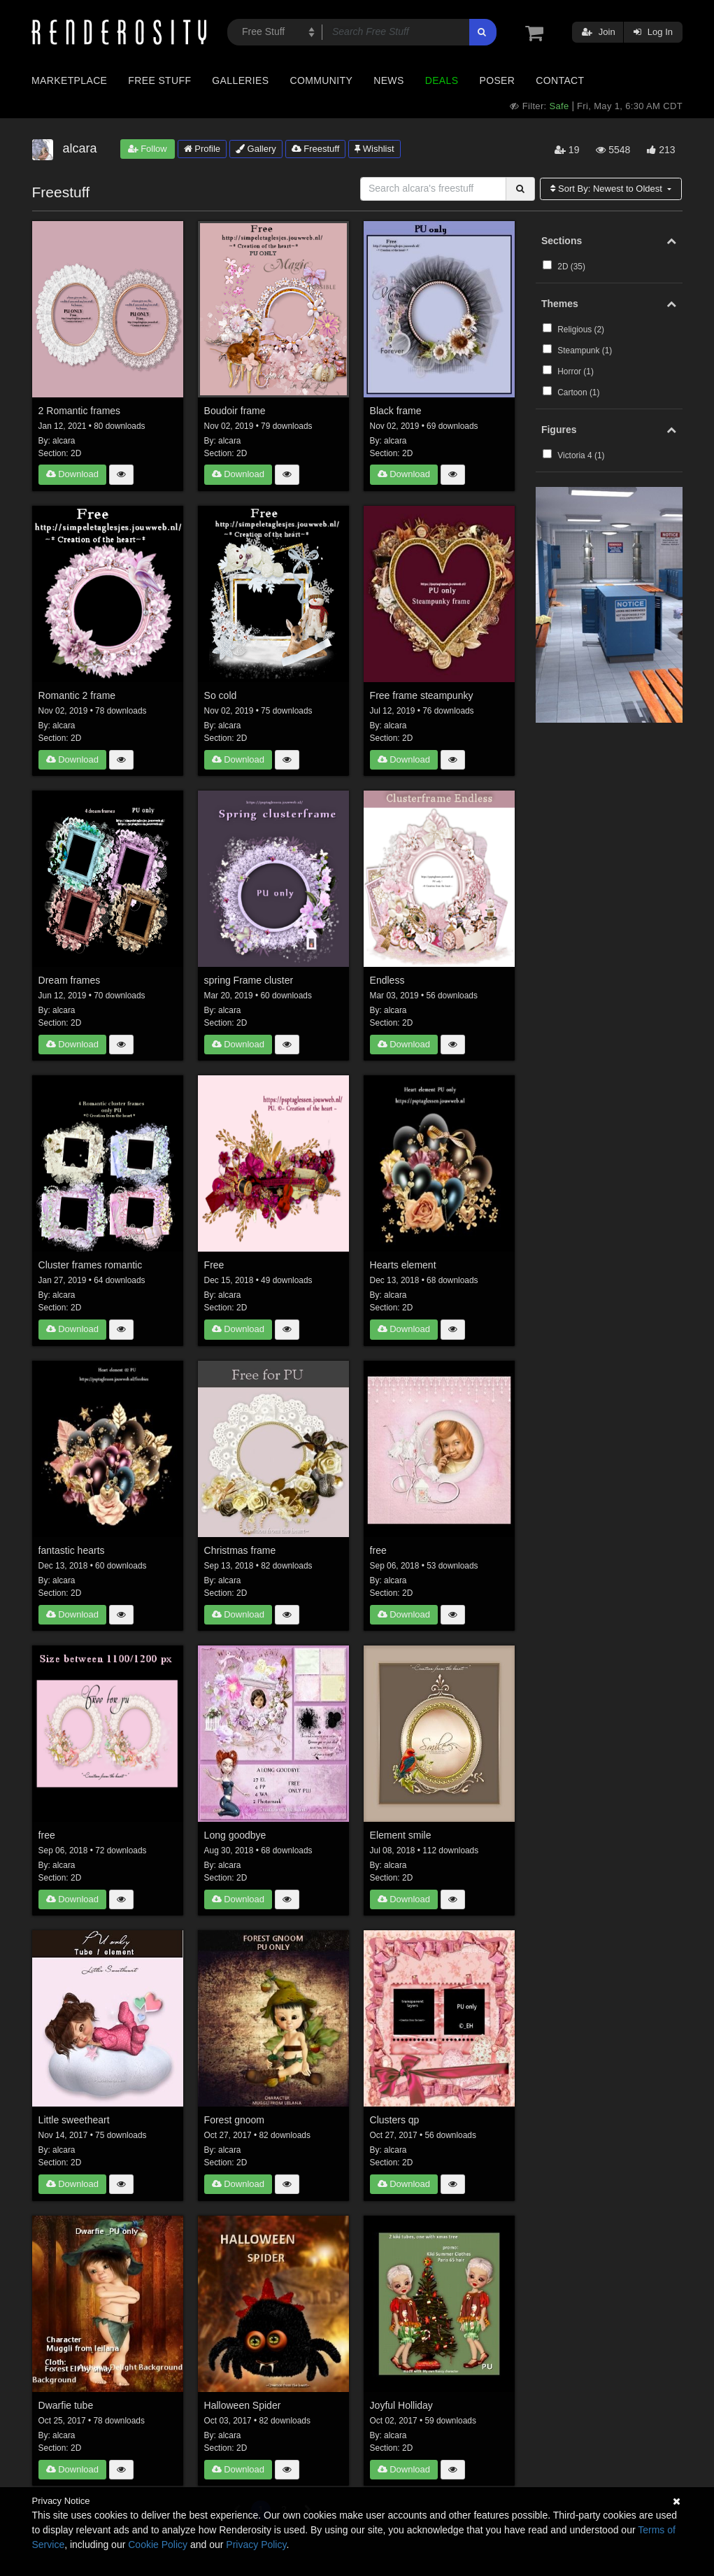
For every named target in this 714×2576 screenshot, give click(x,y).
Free (214, 1265)
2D (76, 453)
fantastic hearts (71, 1550)
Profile (202, 148)
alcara (63, 441)
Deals (442, 80)
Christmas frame (240, 1550)
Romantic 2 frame (76, 695)
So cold (220, 695)
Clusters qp (395, 2119)
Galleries (240, 80)
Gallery (256, 148)
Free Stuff (159, 80)
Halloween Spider (242, 2405)
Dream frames (69, 980)
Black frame (396, 410)
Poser (497, 80)
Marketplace (69, 80)
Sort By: (607, 188)
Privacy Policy (256, 2544)
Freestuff (316, 148)
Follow (147, 148)
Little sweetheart (74, 2119)
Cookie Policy (157, 2544)
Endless (387, 980)
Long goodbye (235, 1835)
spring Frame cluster (249, 980)
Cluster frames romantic (90, 1265)
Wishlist (374, 148)
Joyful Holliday (401, 2405)
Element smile (400, 1835)
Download (72, 474)
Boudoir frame (235, 410)
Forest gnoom (234, 2119)
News (388, 80)
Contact (560, 80)
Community (321, 80)
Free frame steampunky (421, 695)
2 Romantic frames (79, 410)
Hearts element (403, 1265)
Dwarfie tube (66, 2405)
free (378, 1550)
